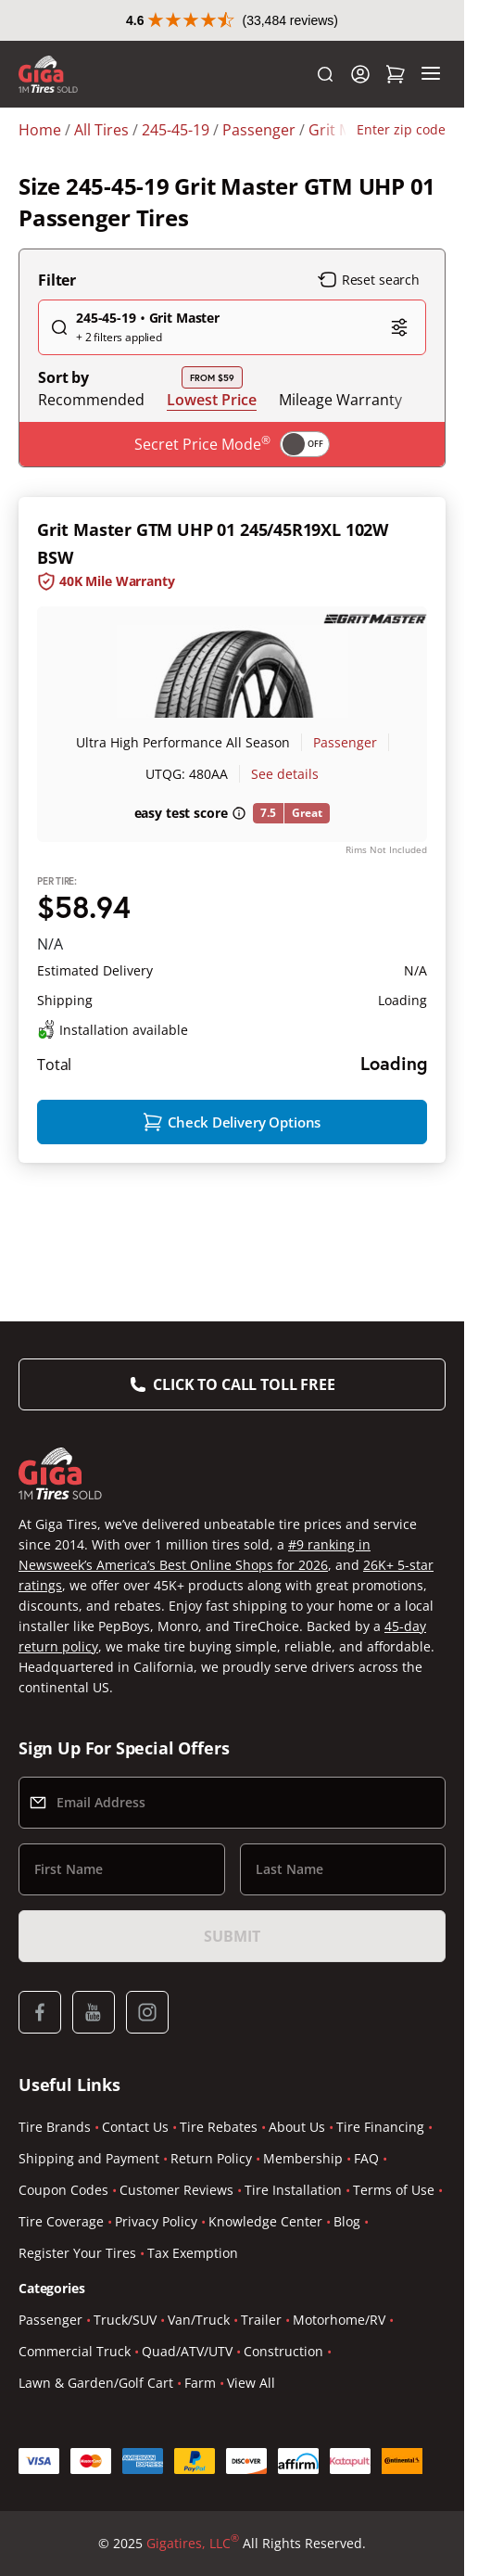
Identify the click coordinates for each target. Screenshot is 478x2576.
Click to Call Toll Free (243, 1384)
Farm (200, 2382)
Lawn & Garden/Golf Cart (96, 2382)
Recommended (91, 399)
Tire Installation (293, 2190)
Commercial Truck (75, 2351)
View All (251, 2382)
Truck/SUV (125, 2319)
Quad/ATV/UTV (187, 2351)
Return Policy (211, 2158)
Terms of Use (393, 2190)
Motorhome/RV (339, 2319)
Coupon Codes (63, 2190)
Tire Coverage (61, 2221)
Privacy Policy (156, 2221)
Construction (283, 2351)
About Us (297, 2127)
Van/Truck (199, 2319)
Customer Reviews (176, 2190)
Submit (231, 1936)
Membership (303, 2158)
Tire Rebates (219, 2127)
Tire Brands (55, 2127)
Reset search (369, 280)
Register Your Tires (77, 2253)
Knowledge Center (265, 2221)
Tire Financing (380, 2127)
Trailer (261, 2319)
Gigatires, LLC (192, 2543)
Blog (346, 2221)
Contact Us (135, 2127)
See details (285, 774)
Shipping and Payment (89, 2158)
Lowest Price (212, 399)
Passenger (345, 742)
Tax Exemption (192, 2253)
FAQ (366, 2158)
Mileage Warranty (340, 399)
